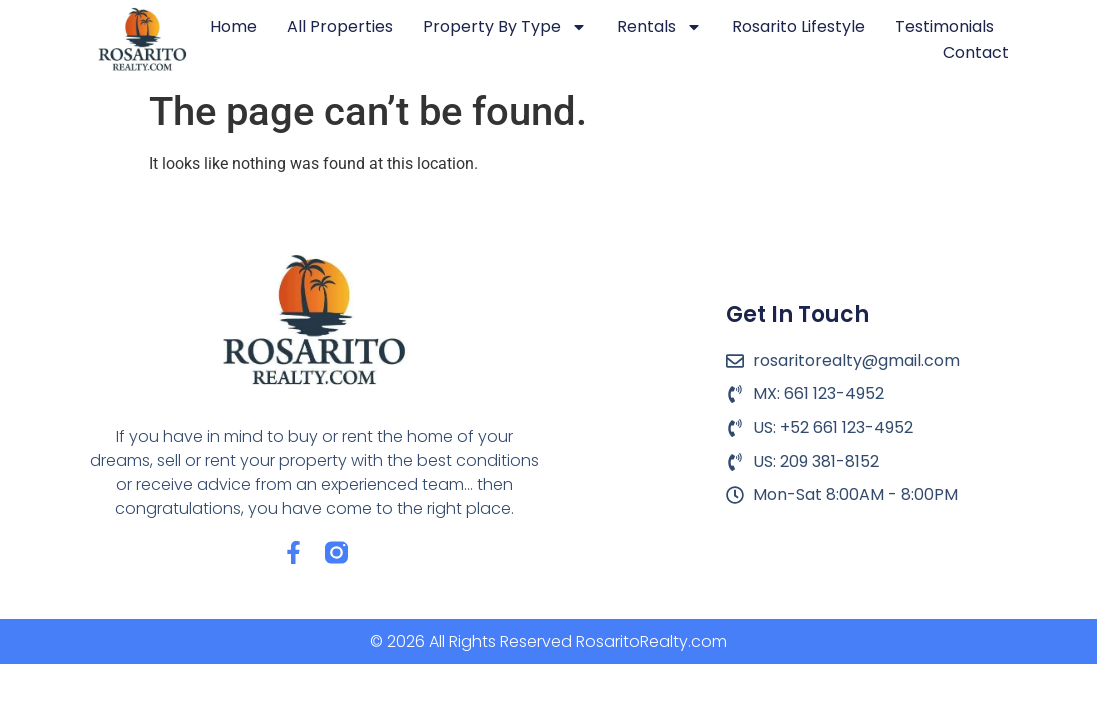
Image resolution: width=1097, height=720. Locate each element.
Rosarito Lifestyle (798, 26)
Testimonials (944, 26)
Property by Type (505, 27)
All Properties (340, 26)
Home (233, 26)
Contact (976, 52)
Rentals (659, 27)
